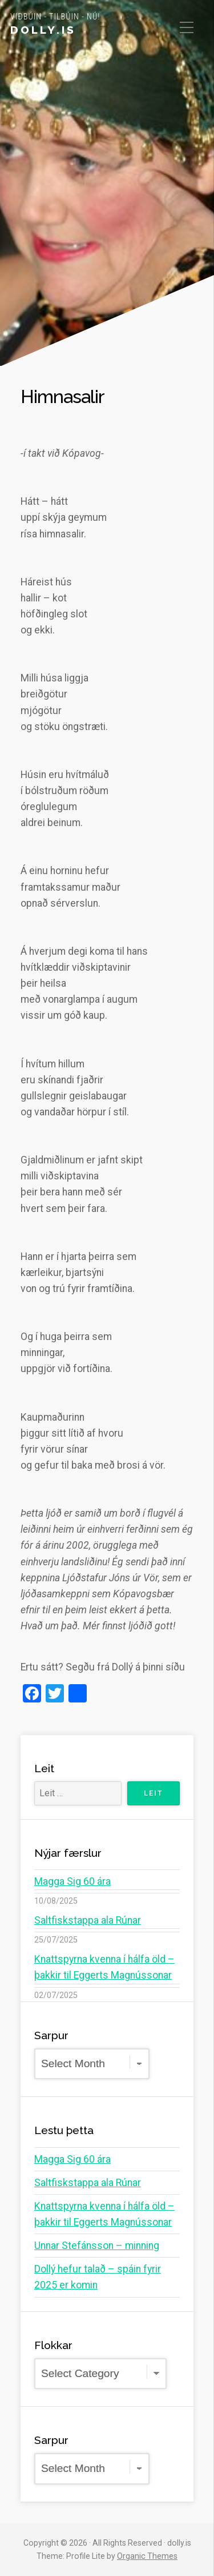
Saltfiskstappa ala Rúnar (87, 1920)
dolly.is (43, 29)
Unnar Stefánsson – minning (96, 2245)
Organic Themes (147, 2556)
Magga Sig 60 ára (72, 1881)
